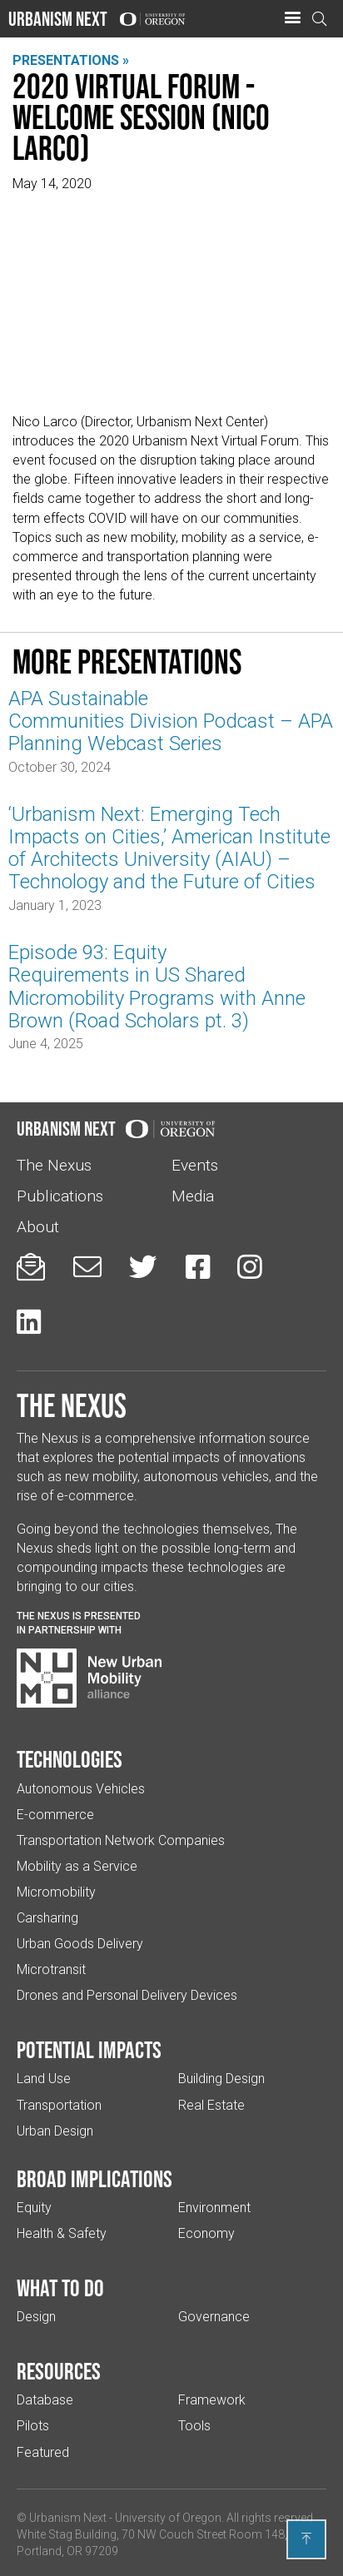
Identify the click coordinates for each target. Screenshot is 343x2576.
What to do (60, 2288)
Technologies (69, 1759)
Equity (34, 2207)
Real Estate (211, 2105)
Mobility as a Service (77, 1866)
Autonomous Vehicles (81, 1789)
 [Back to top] (306, 2538)
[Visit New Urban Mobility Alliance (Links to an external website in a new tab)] (89, 1678)
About (38, 1226)
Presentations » (70, 60)
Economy (206, 2233)
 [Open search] (319, 19)
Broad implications (94, 2179)
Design (36, 2317)
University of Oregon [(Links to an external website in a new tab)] (168, 2517)
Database (45, 2400)
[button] (292, 18)
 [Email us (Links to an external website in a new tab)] (87, 1267)
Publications (60, 1196)
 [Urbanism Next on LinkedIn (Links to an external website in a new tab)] (29, 1321)
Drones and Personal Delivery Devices (127, 1995)
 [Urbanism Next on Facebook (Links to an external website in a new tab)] (198, 1267)
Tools (194, 2426)
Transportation (59, 2105)
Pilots (33, 2426)
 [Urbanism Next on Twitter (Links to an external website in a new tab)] (143, 1267)
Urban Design (55, 2131)
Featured (43, 2452)
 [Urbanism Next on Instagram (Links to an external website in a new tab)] (249, 1267)
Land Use (44, 2078)
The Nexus (54, 1165)
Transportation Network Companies (121, 1840)
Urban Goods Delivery (80, 1944)
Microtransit (51, 1969)
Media (193, 1196)
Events (195, 1165)
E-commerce (55, 1815)
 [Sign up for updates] (31, 1267)
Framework (212, 2400)
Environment (214, 2207)
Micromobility (56, 1892)
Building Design (221, 2078)
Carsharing (47, 1918)
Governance (214, 2317)
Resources (59, 2371)
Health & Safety (62, 2233)
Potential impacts (89, 2049)
